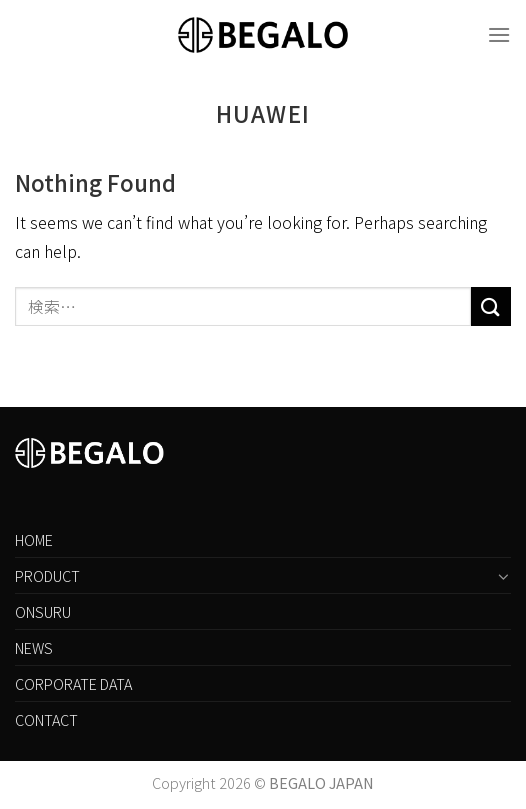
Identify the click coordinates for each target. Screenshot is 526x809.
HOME (34, 539)
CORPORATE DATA (73, 683)
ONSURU (43, 611)
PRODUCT (47, 575)
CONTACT (46, 719)
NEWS (34, 647)
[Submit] (491, 306)
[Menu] (499, 34)
